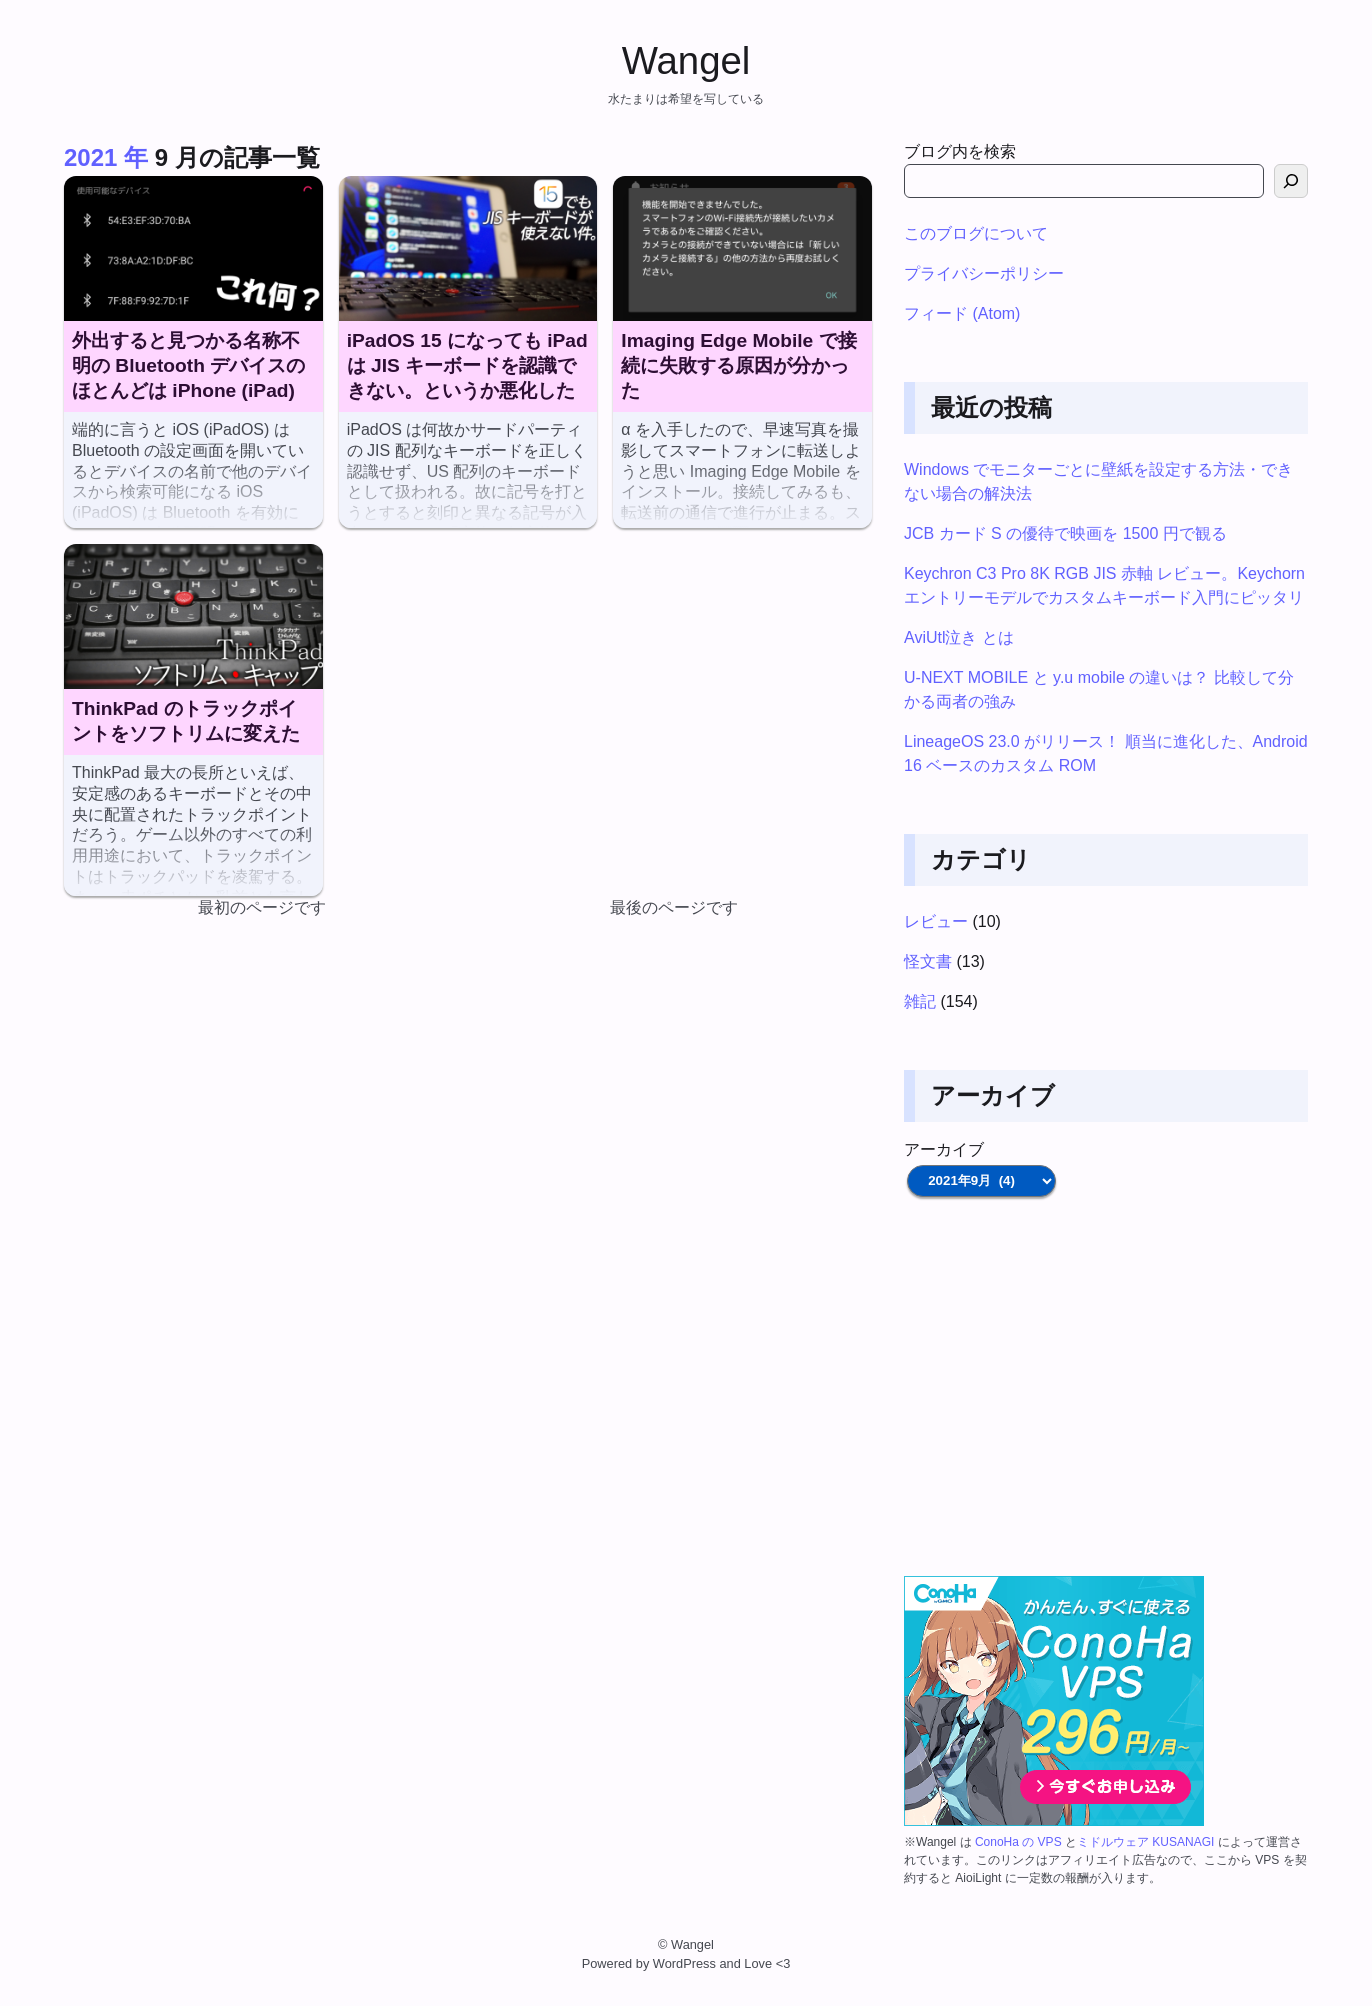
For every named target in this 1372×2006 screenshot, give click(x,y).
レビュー (936, 921)
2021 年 (106, 157)
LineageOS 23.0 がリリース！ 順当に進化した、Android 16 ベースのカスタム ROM (1106, 753)
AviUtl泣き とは (959, 637)
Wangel (686, 60)
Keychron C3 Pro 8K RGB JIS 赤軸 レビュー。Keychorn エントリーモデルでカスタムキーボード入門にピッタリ (1104, 585)
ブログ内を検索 (960, 151)
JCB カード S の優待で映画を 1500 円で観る (1065, 533)
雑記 (920, 1001)
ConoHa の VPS (1018, 1842)
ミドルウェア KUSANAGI (1145, 1842)
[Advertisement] (1106, 1388)
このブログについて (976, 233)
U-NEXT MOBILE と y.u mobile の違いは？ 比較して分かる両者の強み (1099, 689)
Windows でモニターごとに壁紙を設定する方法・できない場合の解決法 (1098, 481)
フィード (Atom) (962, 313)
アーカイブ (944, 1149)
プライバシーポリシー (984, 273)
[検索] (1291, 181)
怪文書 (928, 961)
